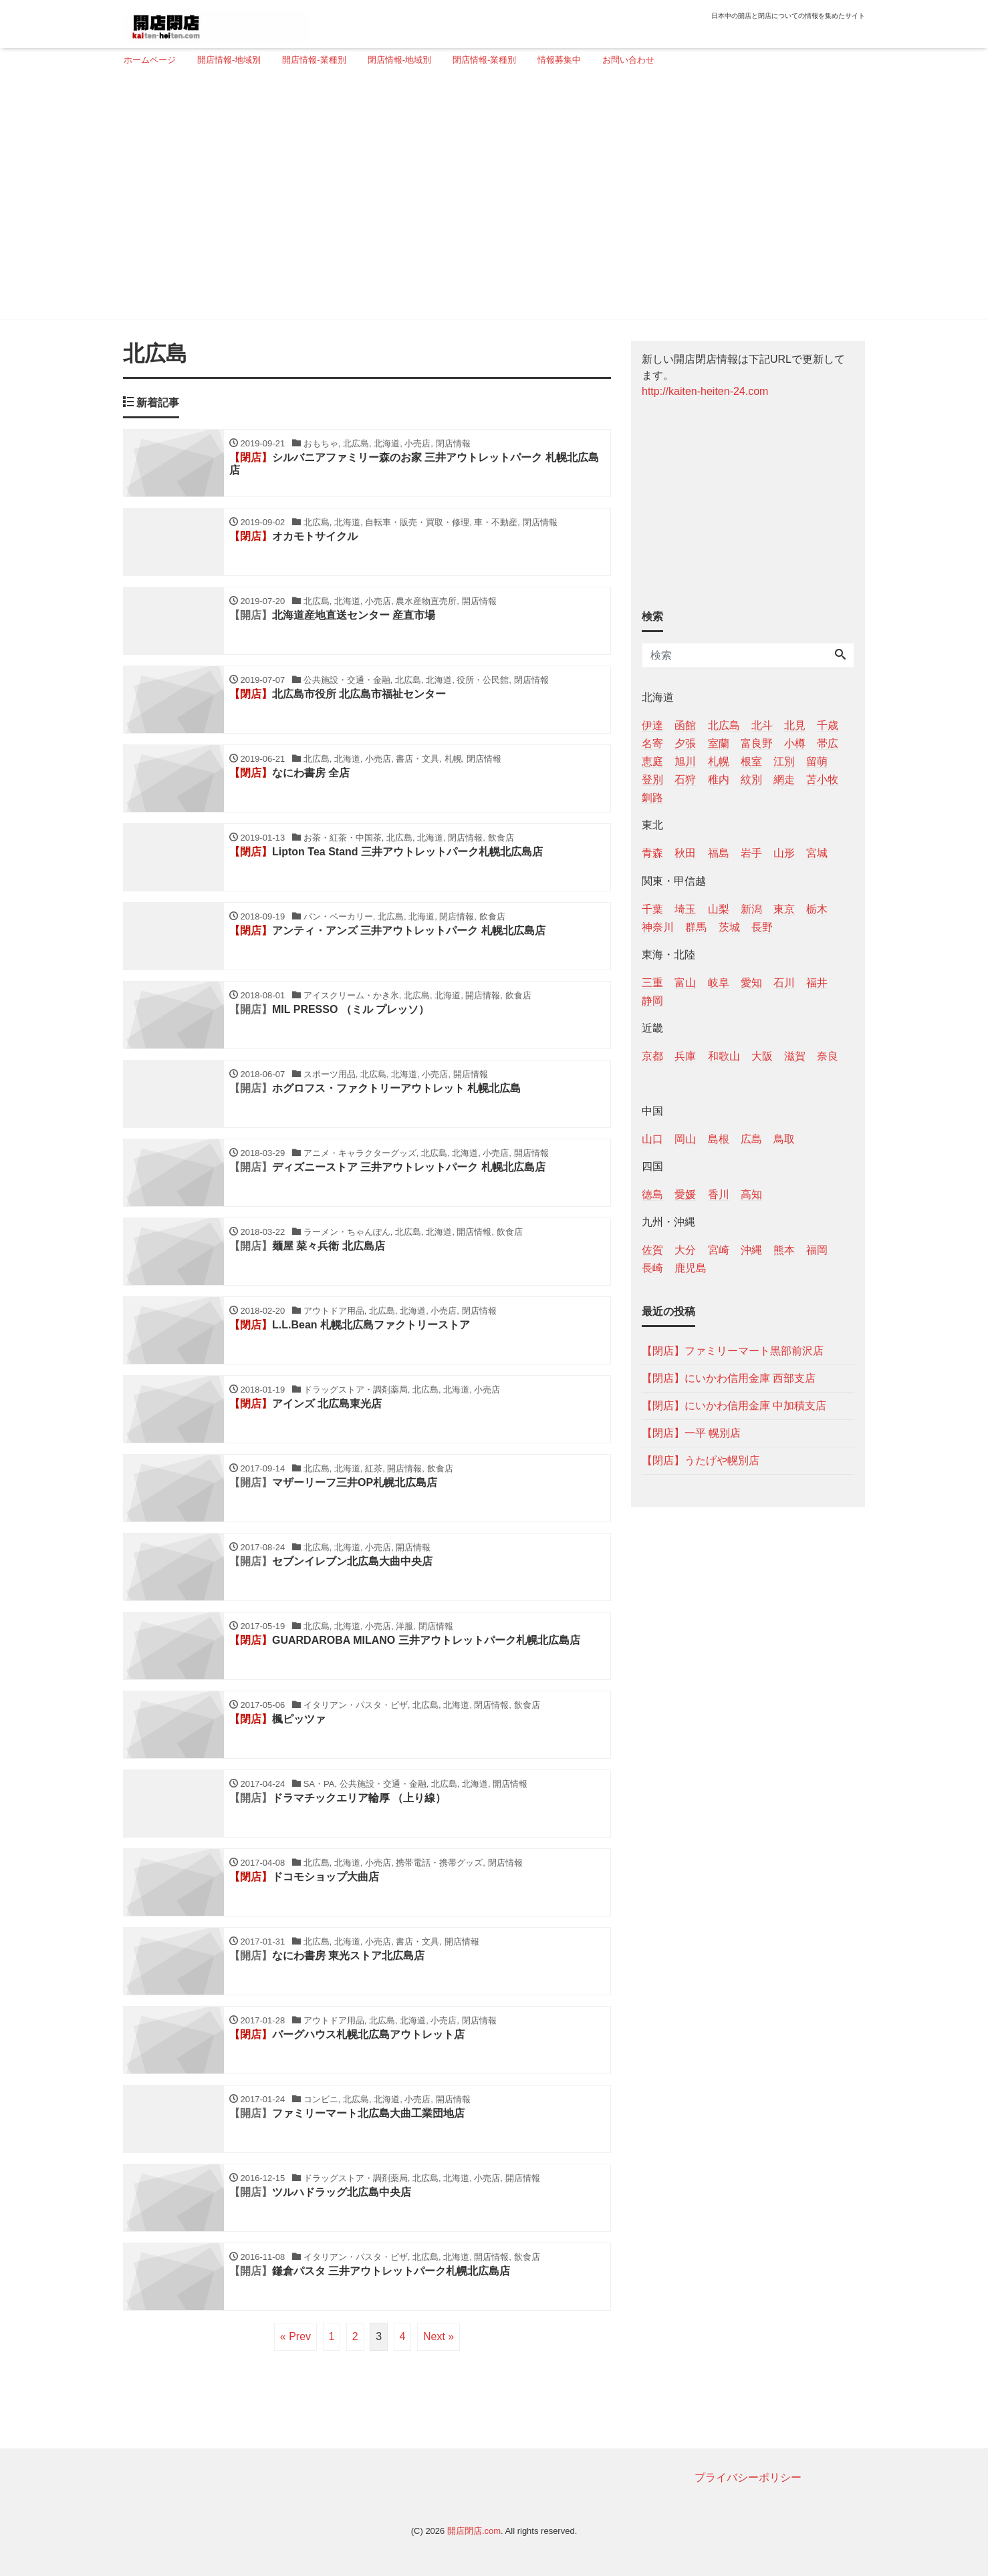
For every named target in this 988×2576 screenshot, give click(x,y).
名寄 (652, 743)
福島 (718, 853)
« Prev (295, 2336)
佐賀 (652, 1250)
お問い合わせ (628, 60)
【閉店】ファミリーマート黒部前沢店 (733, 1350)
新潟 (751, 909)
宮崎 (718, 1250)
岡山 (685, 1139)
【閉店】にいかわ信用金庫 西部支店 (729, 1378)
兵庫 (685, 1056)
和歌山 (724, 1056)
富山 (685, 982)
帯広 (827, 743)
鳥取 (784, 1139)
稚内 (718, 779)
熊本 (784, 1250)
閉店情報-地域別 (399, 60)
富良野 (757, 743)
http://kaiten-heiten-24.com (705, 391)
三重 (652, 982)
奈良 (827, 1056)
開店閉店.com (474, 2531)
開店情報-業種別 (314, 60)
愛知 (751, 982)
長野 (762, 927)
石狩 (685, 779)
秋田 (685, 853)
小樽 (795, 743)
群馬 (696, 927)
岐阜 (718, 982)
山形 (784, 853)
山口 (652, 1139)
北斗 (762, 725)
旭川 (685, 761)
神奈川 (658, 927)
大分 (685, 1250)
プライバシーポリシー (748, 2477)
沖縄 (751, 1250)
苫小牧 (822, 779)
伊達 (652, 725)
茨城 (729, 927)
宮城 (817, 853)
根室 (751, 761)
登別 (652, 779)
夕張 (685, 743)
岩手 (751, 853)
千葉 (652, 909)
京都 (652, 1056)
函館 (685, 725)
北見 (795, 725)
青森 (652, 853)
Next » (438, 2336)
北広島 (724, 725)
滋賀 (795, 1056)
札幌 (718, 761)
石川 (784, 982)
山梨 (718, 909)
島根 (718, 1139)
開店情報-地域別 (229, 60)
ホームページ (150, 60)
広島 (751, 1139)
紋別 (751, 779)
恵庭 (652, 761)
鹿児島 (690, 1268)
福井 (817, 982)
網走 (784, 779)
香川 (718, 1194)
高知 (751, 1194)
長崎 (652, 1268)
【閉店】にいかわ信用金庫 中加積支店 (734, 1405)
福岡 (817, 1250)
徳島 (652, 1194)
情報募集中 (559, 60)
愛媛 (685, 1194)
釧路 (652, 797)
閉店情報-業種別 (484, 60)
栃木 (817, 909)
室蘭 (718, 743)
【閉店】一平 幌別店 (691, 1433)
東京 (784, 909)
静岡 (652, 1000)
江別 (784, 761)
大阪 (762, 1056)
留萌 (817, 761)
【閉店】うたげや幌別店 (700, 1460)
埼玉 (685, 909)
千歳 (827, 725)
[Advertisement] (489, 198)
